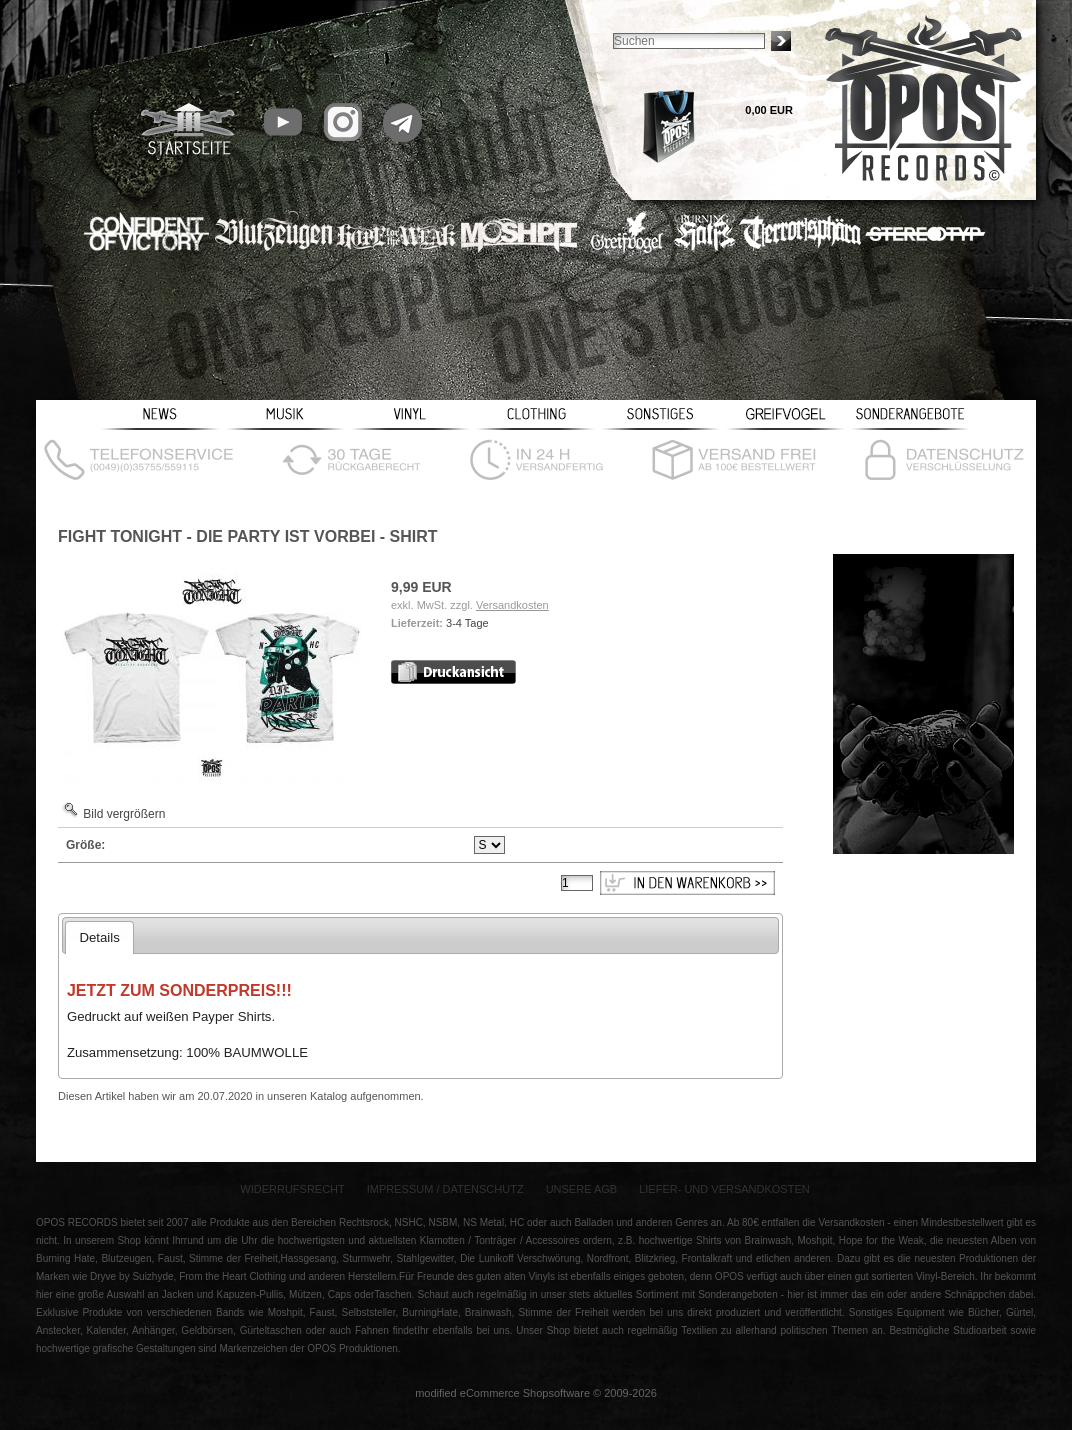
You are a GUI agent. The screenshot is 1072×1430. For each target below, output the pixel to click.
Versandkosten (512, 605)
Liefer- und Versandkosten (724, 1189)
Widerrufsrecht (292, 1189)
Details (99, 937)
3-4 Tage (467, 623)
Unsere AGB (582, 1189)
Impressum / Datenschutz (445, 1189)
